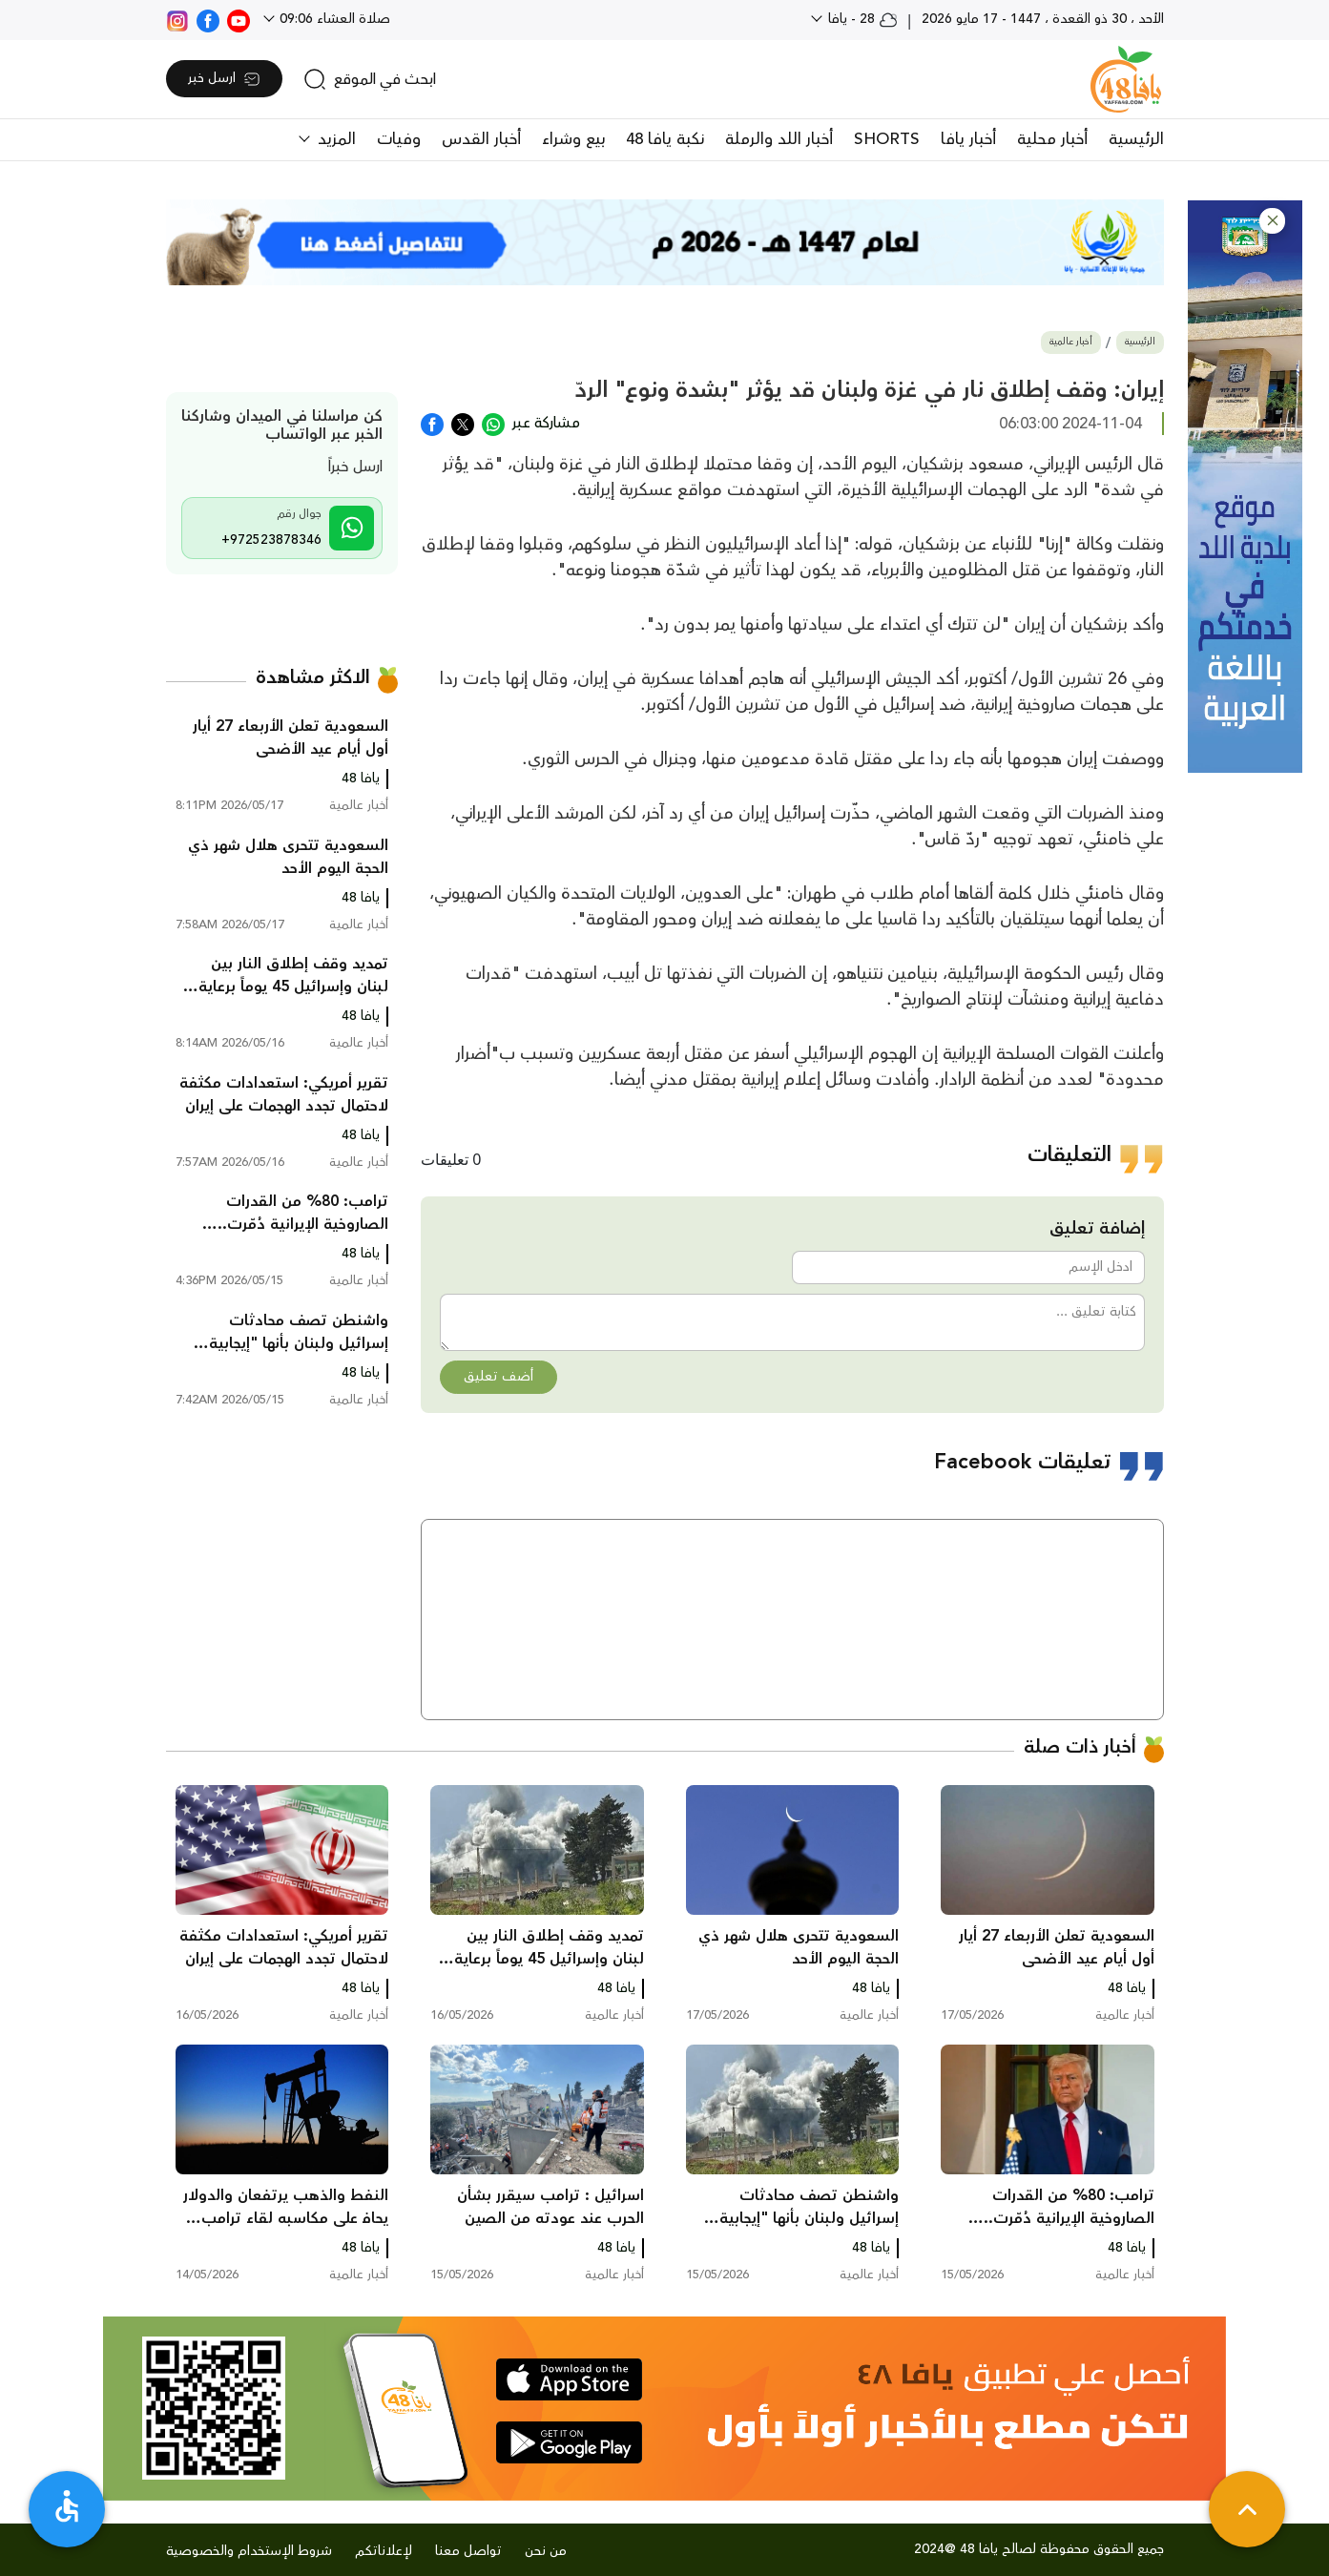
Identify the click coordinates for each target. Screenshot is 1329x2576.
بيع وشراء (573, 139)
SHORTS (887, 139)
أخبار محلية (1052, 139)
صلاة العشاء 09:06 (333, 19)
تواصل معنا (468, 2551)
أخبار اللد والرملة (779, 139)
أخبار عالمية (1070, 342)
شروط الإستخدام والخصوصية (249, 2551)
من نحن (546, 2551)
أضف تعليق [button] (498, 1376)
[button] (1272, 221)
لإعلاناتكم (383, 2551)
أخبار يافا (968, 139)
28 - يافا (861, 19)
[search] (370, 79)
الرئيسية (1136, 139)
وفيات (399, 139)
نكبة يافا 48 (665, 139)
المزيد (334, 139)
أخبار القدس (481, 139)
